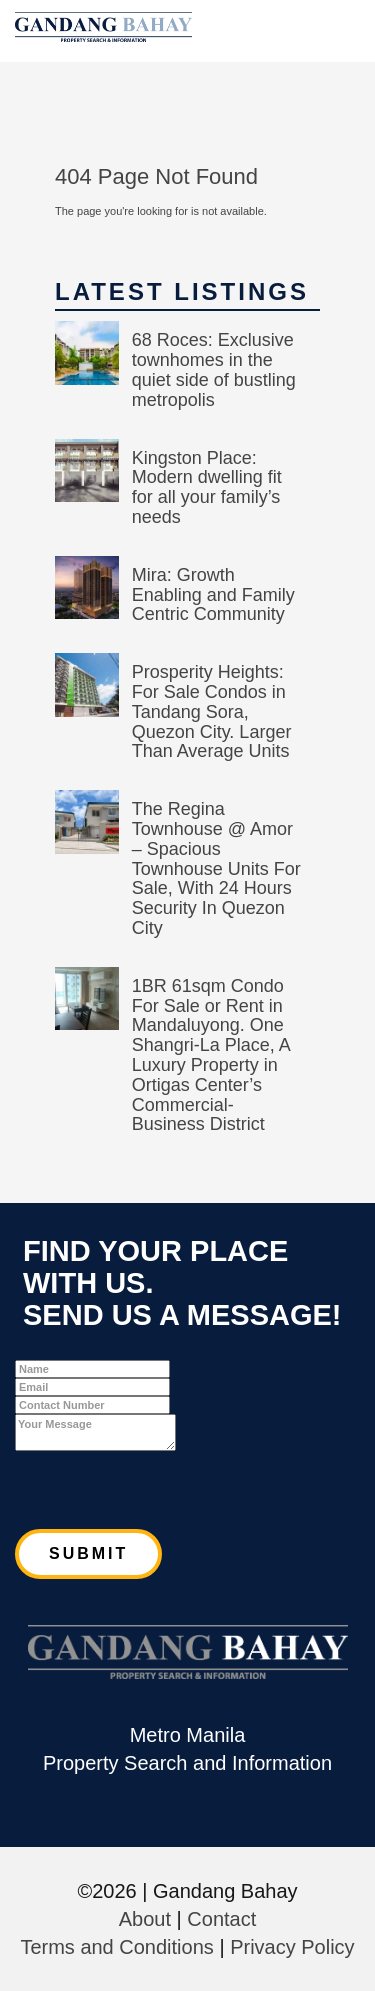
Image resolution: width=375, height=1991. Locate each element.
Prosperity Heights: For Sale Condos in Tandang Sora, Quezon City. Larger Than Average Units (212, 711)
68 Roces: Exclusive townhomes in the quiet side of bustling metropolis (214, 369)
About (145, 1919)
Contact (221, 1919)
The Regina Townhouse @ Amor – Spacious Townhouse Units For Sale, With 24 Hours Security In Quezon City (216, 868)
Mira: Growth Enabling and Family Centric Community (213, 595)
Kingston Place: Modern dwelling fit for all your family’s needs (207, 487)
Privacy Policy (292, 1947)
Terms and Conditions (116, 1947)
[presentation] (167, 1490)
